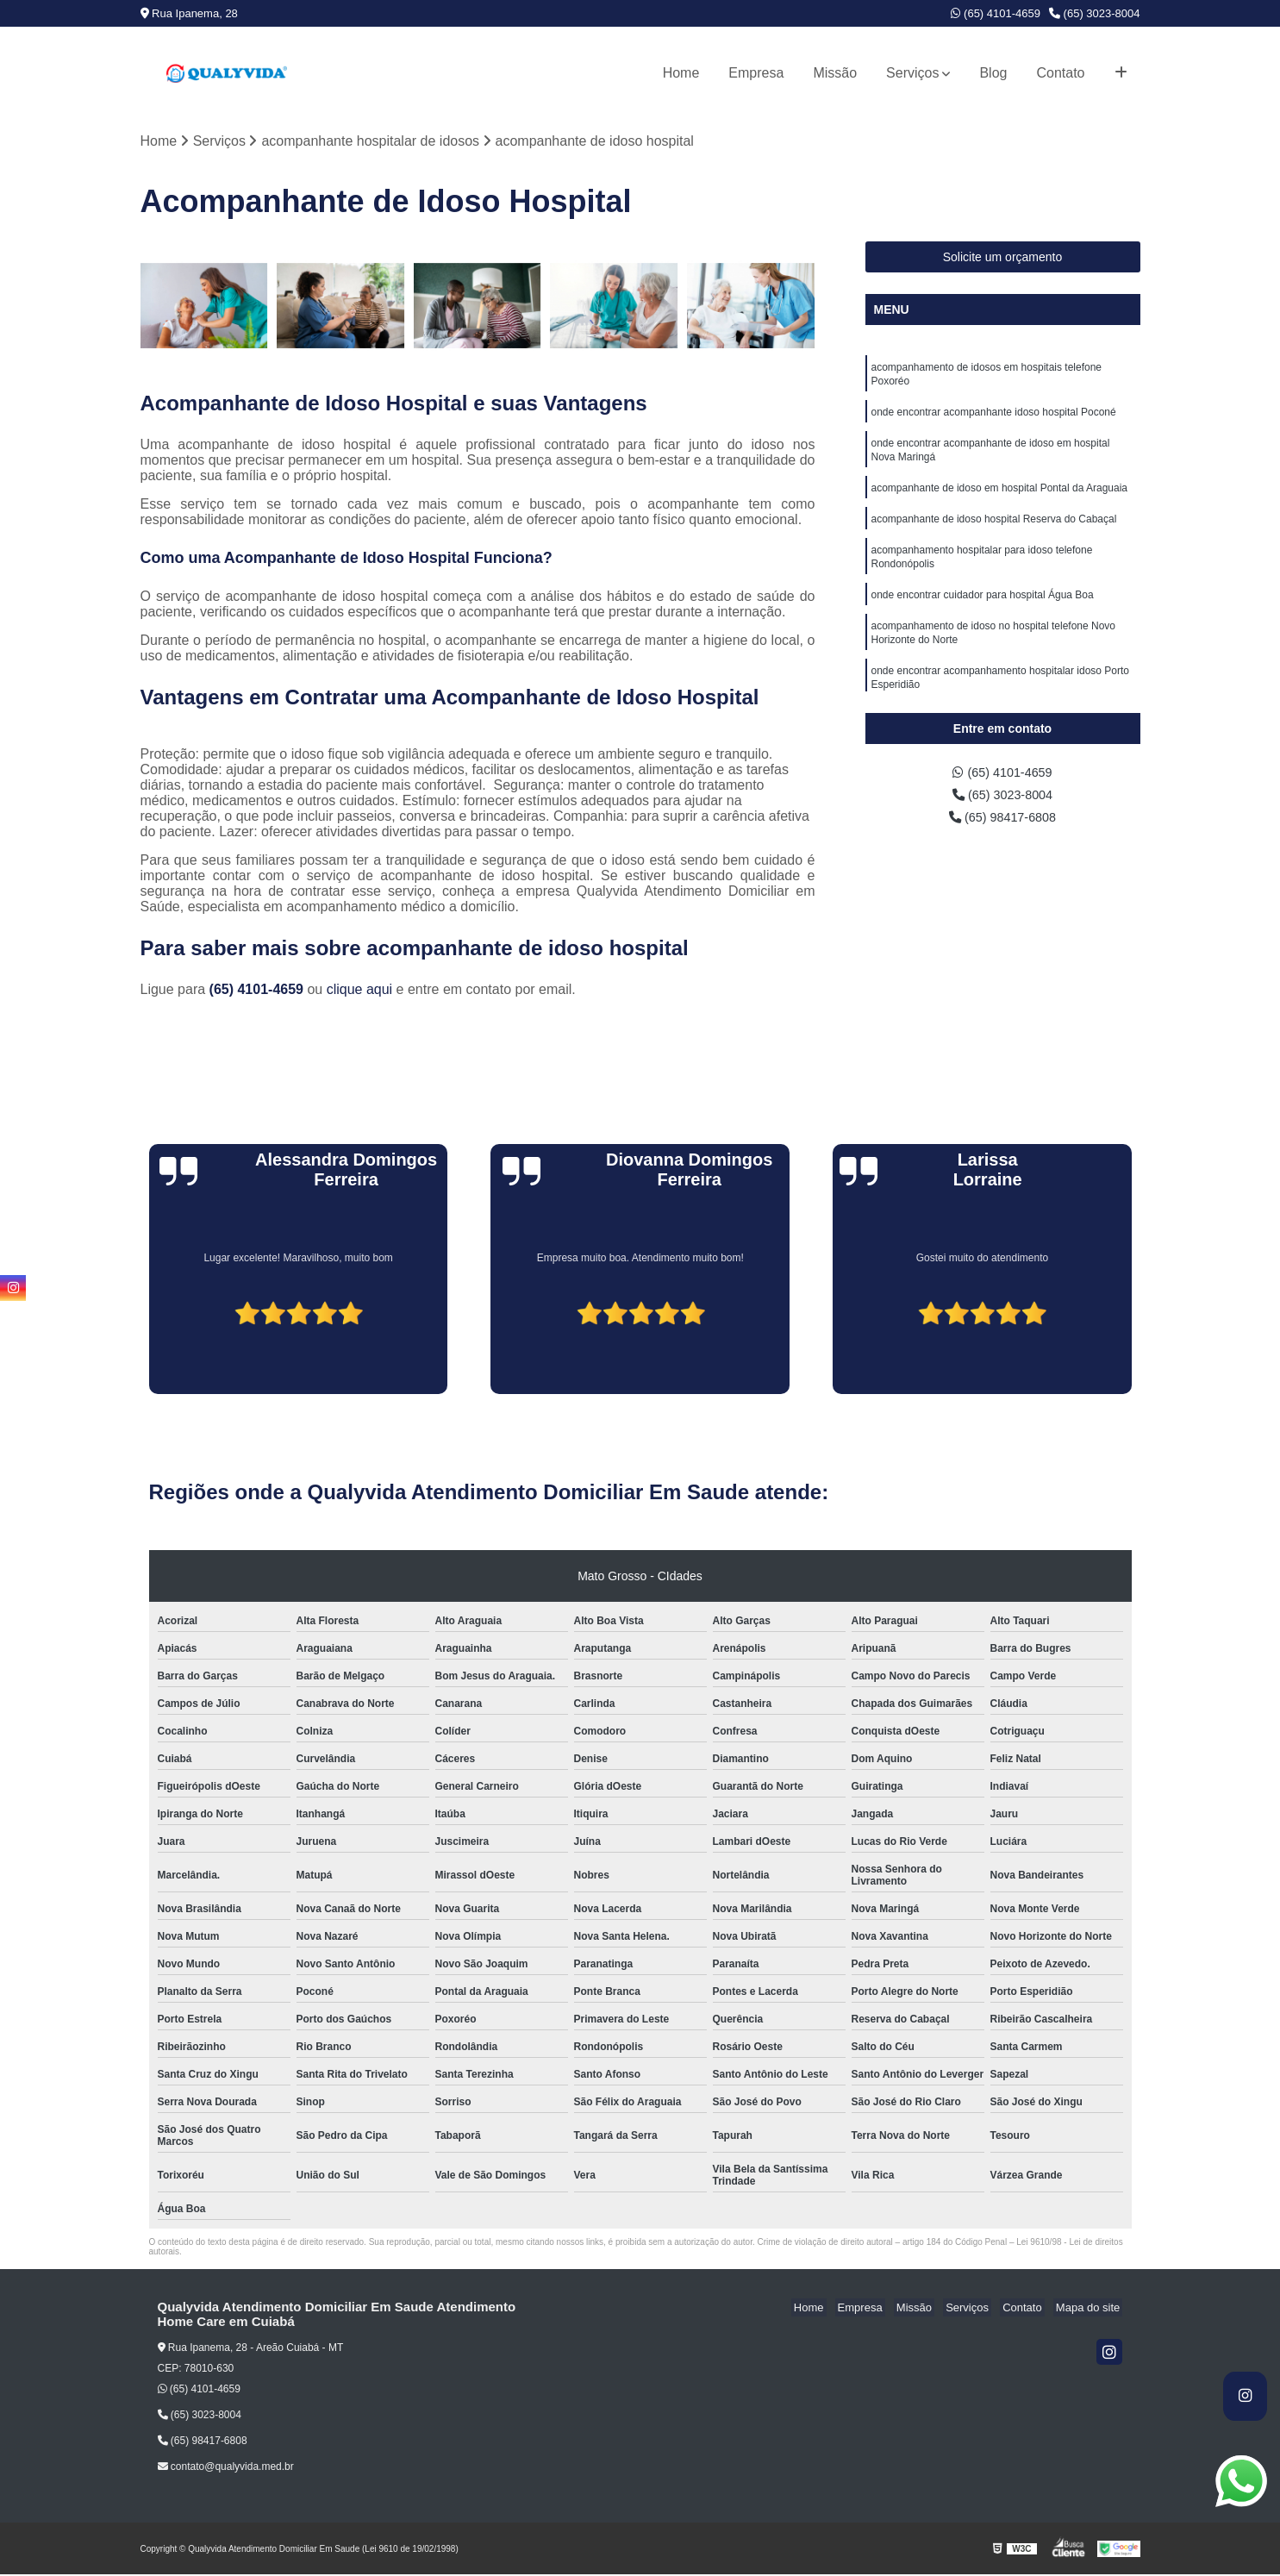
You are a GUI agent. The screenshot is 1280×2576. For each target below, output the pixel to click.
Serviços (912, 73)
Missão (835, 73)
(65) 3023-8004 (1094, 13)
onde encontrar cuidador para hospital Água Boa (982, 613)
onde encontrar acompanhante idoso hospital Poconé (993, 418)
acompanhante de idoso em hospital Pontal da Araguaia (999, 499)
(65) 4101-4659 (995, 13)
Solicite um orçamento (1003, 259)
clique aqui (360, 991)
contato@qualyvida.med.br (226, 2468)
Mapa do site (1090, 2309)
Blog (993, 73)
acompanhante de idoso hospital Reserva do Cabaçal (994, 532)
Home (681, 73)
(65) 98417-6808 (1003, 823)
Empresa (756, 73)
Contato (1060, 73)
